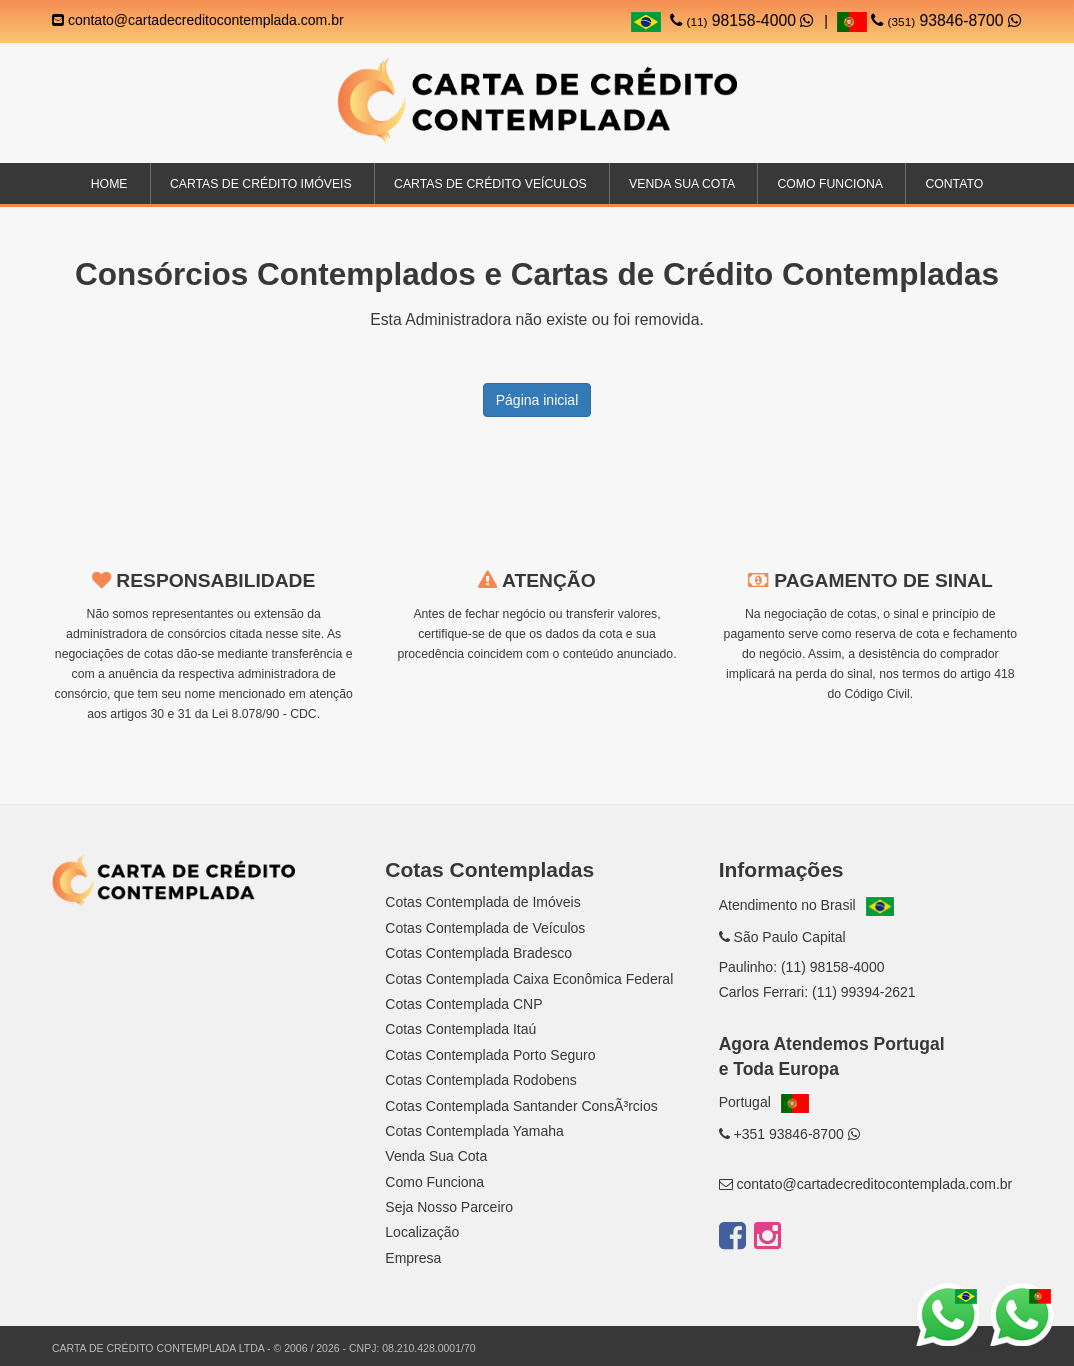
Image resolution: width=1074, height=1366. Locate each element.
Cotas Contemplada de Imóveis (482, 902)
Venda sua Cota (682, 184)
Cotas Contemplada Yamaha (474, 1131)
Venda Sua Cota (436, 1156)
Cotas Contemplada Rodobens (480, 1080)
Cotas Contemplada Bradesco (478, 953)
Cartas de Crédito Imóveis (261, 184)
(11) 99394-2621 (864, 992)
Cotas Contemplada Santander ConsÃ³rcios (521, 1106)
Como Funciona (829, 184)
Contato (954, 184)
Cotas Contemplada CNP (463, 1004)
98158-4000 (742, 20)
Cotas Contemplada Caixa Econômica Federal (529, 979)
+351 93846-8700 (789, 1134)
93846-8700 (929, 20)
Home (109, 184)
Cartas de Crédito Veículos (490, 184)
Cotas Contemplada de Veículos (485, 928)
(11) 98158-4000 (833, 967)
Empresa (413, 1258)
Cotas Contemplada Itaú (460, 1029)
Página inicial (537, 400)
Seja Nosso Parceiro (449, 1207)
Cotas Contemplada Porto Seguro (490, 1055)
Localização (422, 1232)
